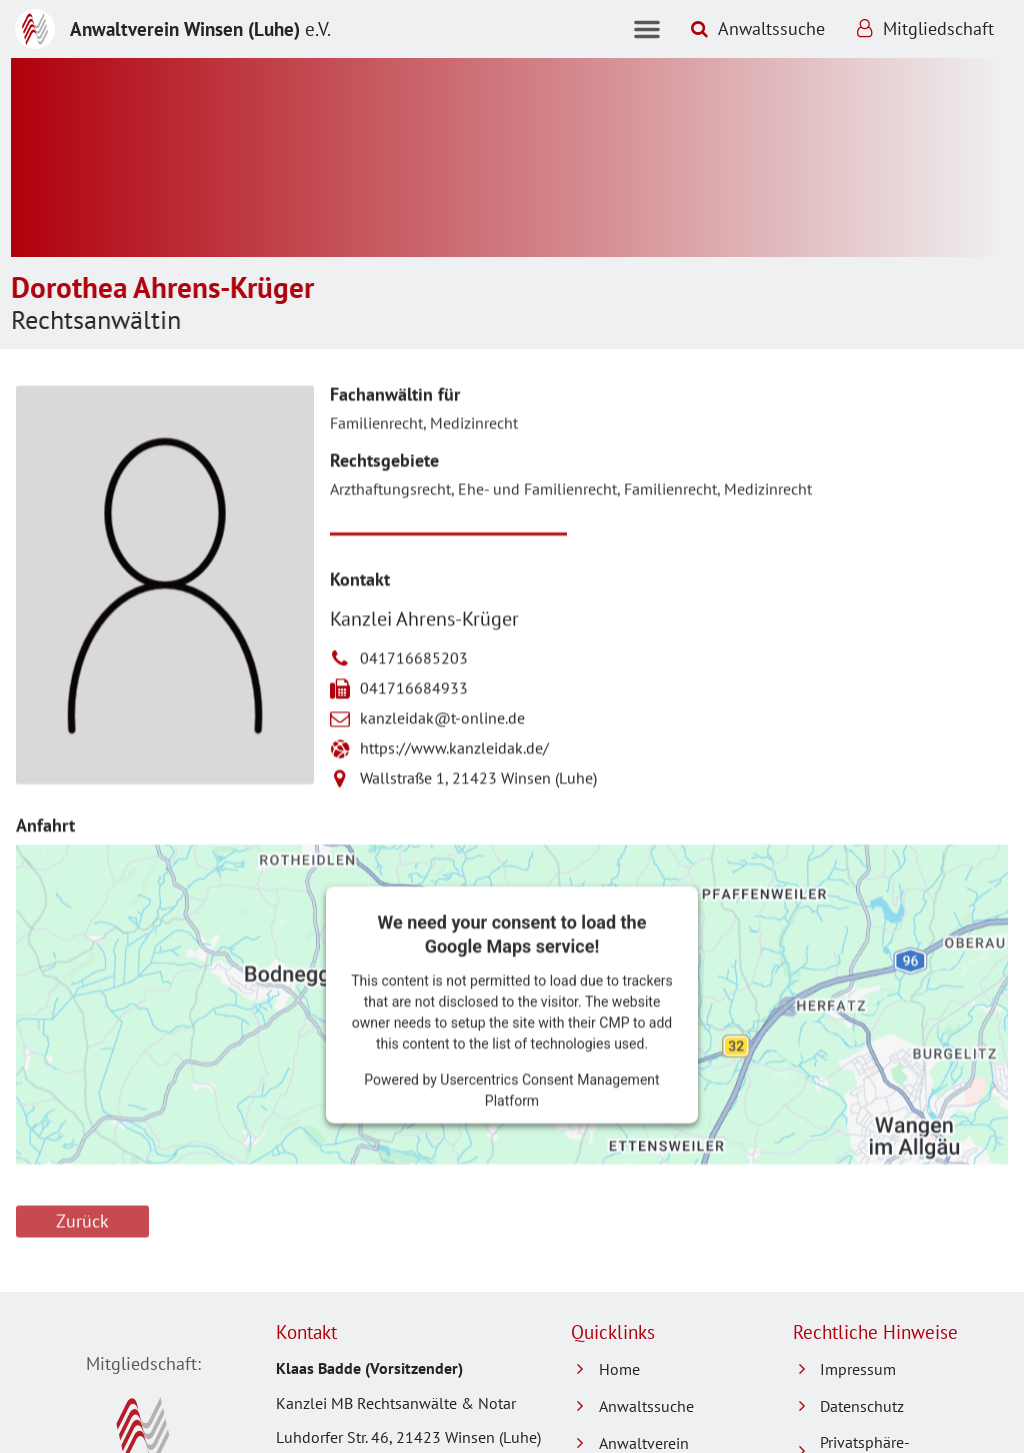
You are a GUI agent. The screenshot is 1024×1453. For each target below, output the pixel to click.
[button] (647, 29)
